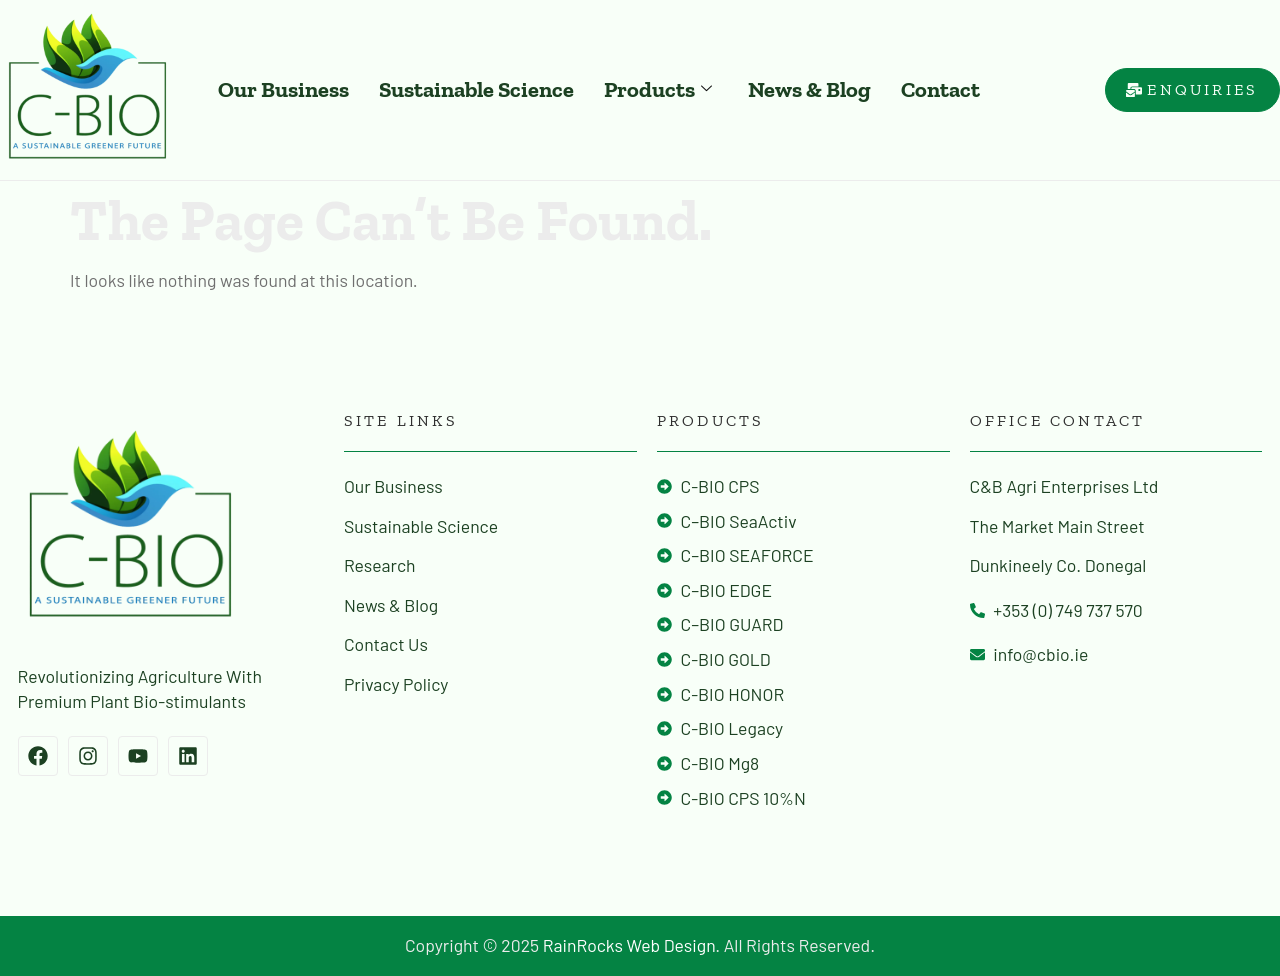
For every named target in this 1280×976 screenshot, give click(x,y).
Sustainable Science (476, 89)
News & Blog (809, 89)
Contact (940, 89)
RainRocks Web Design (629, 945)
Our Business (283, 89)
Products (658, 89)
